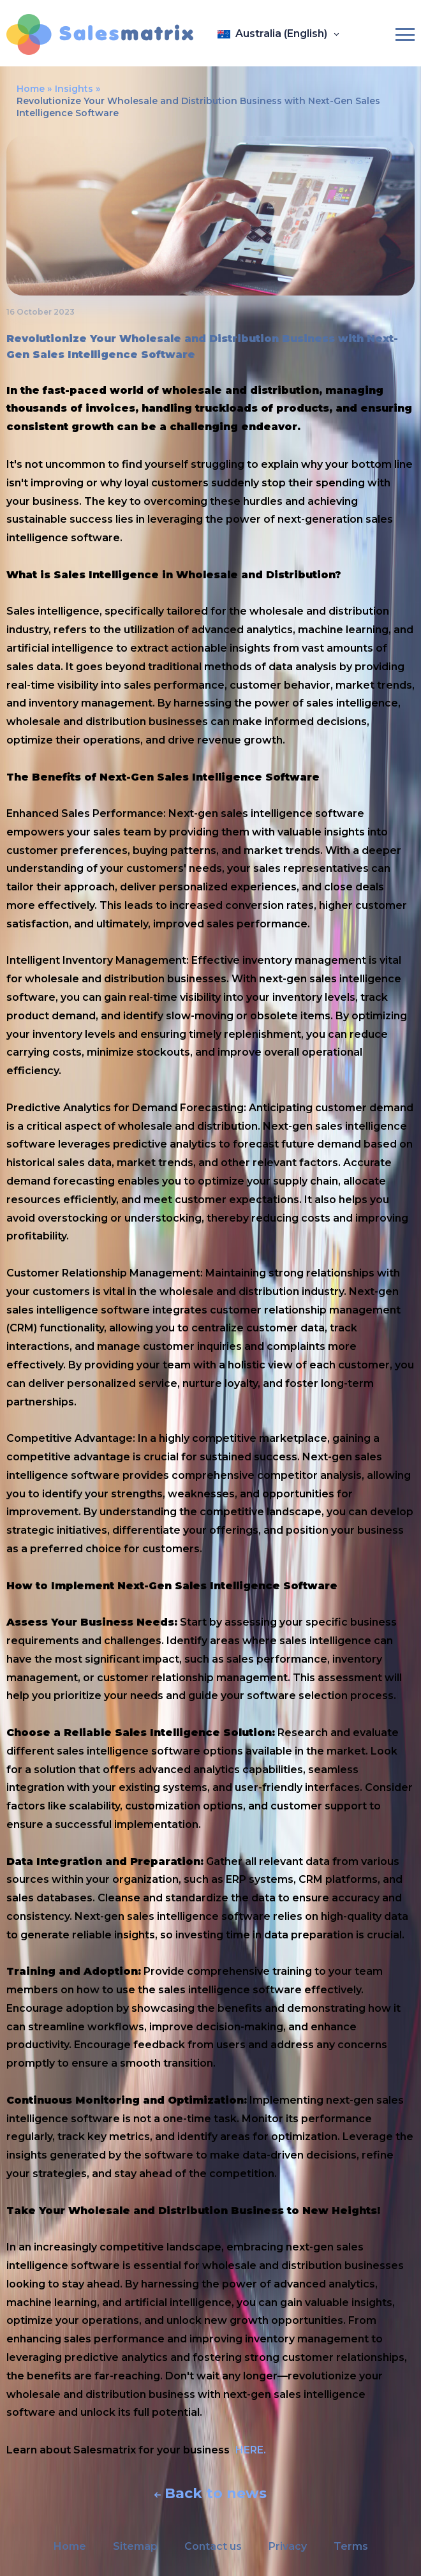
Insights (74, 88)
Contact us (213, 2546)
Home (31, 88)
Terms (351, 2546)
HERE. (250, 2450)
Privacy (288, 2546)
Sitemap (135, 2546)
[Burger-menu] (405, 34)
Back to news (210, 2493)
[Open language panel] (279, 34)
